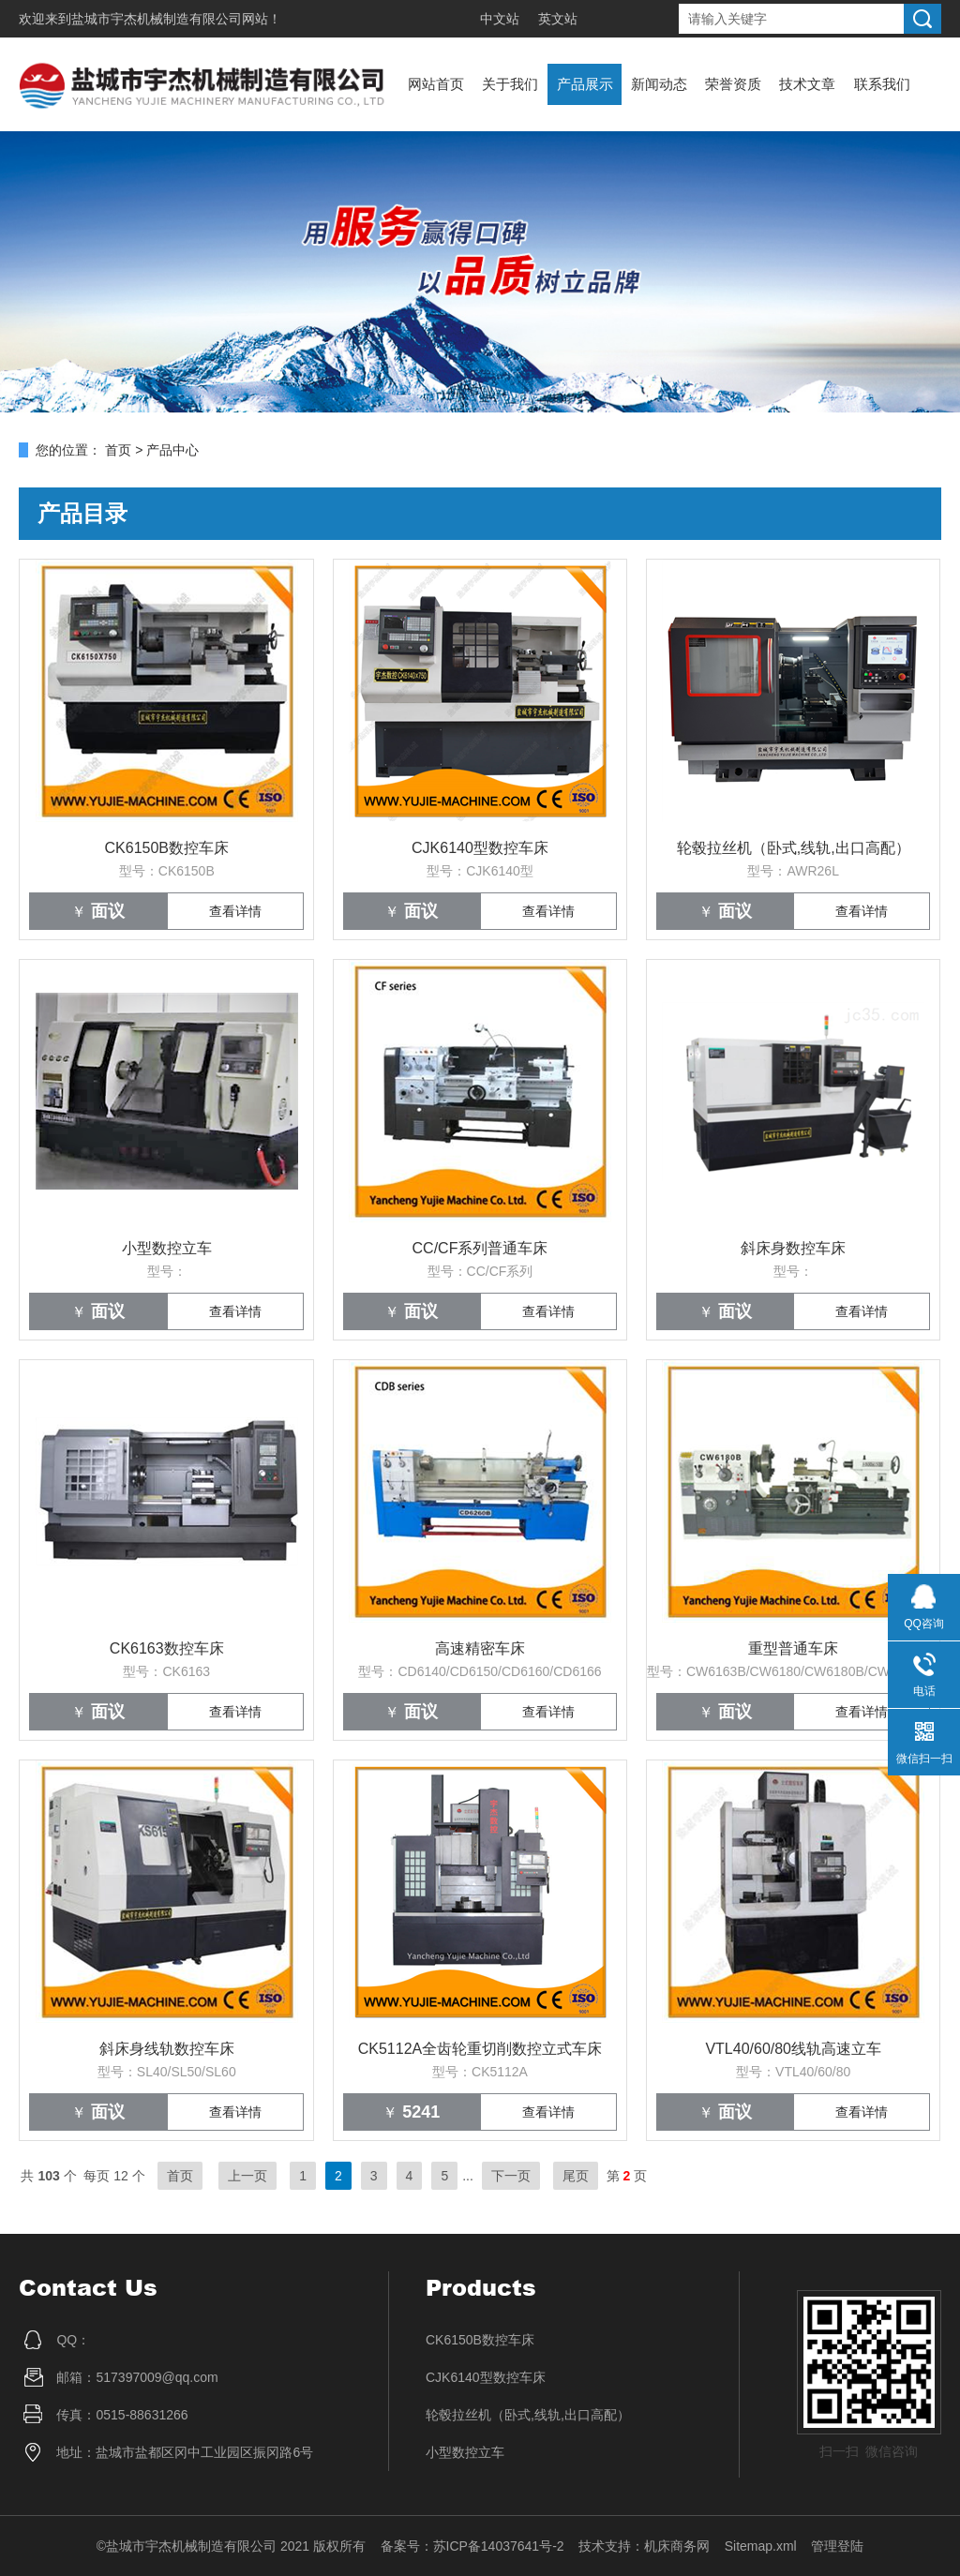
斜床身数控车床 (793, 1248)
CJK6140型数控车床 (480, 848)
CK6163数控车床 (167, 1648)
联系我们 (882, 84)
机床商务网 (677, 2546)
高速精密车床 (480, 1648)
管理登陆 (837, 2546)
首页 (118, 449)
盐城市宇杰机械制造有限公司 (156, 18)
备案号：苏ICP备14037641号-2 (472, 2546)
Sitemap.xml (761, 2546)
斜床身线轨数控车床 (166, 2049)
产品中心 (172, 449)
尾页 (575, 2175)
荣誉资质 (733, 84)
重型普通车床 (793, 1648)
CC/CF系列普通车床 (480, 1248)
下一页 (511, 2175)
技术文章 (807, 84)
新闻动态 (659, 84)
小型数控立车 (167, 1248)
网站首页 (436, 84)
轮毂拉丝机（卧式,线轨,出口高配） (793, 848)
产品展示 (585, 84)
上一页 (247, 2175)
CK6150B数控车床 (167, 848)
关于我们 (510, 84)
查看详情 (235, 911)
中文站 (499, 18)
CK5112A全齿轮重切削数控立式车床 (480, 2049)
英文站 (558, 18)
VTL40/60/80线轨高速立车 (793, 2049)
